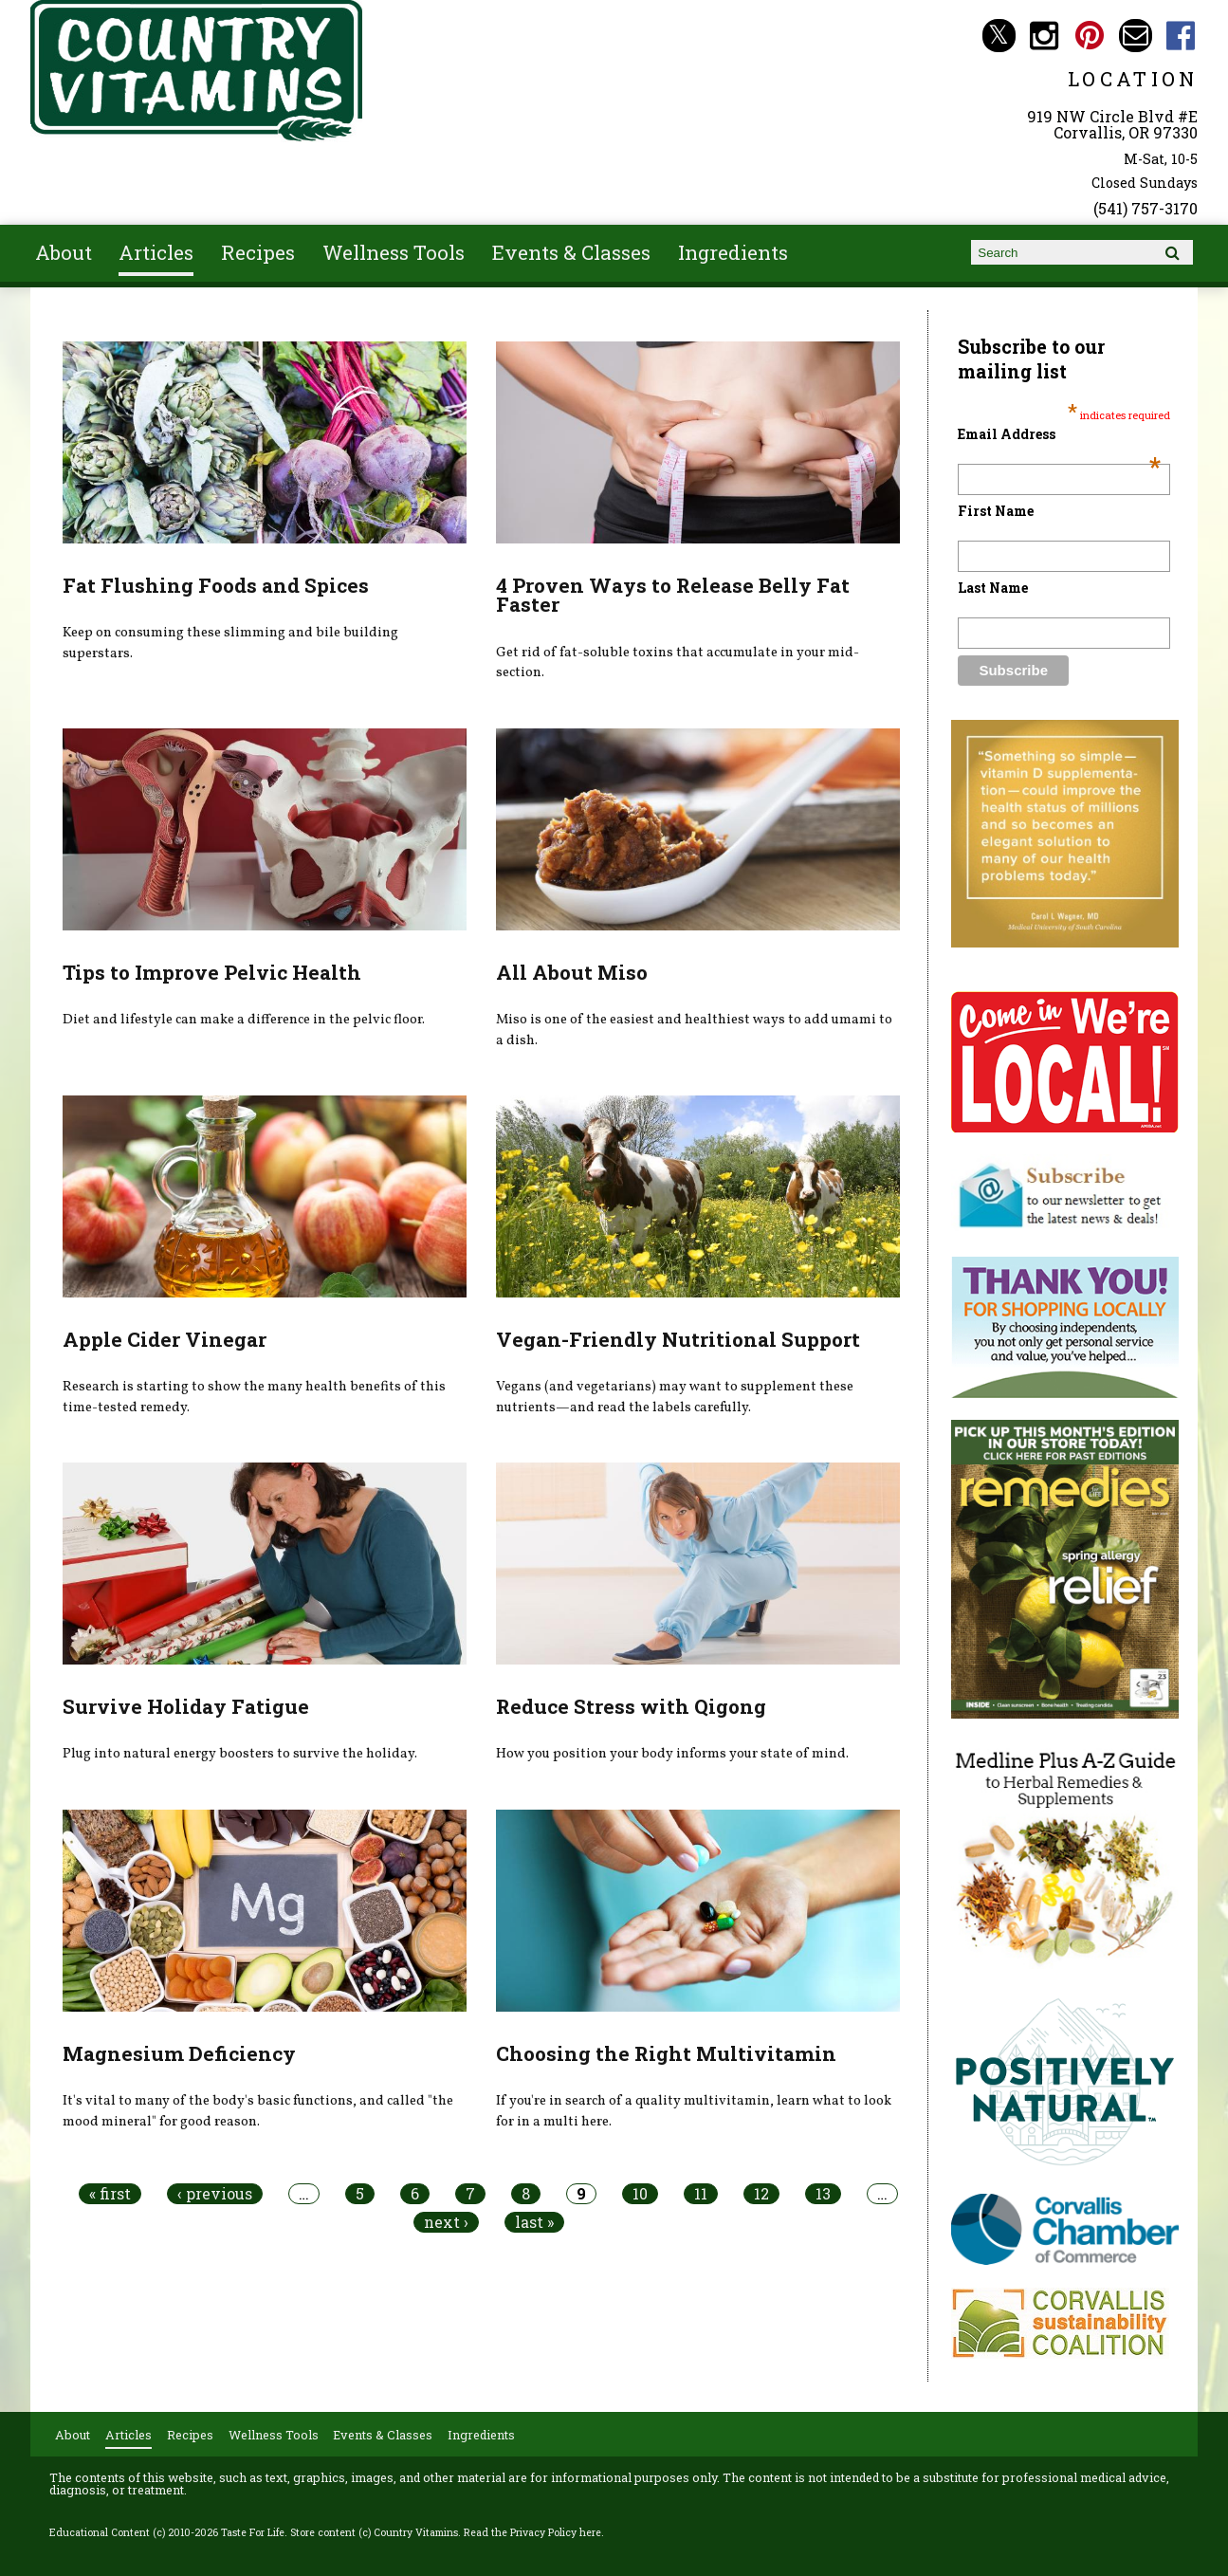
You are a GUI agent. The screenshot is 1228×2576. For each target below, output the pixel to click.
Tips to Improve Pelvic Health (212, 972)
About (63, 252)
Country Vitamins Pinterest (1090, 35)
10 (640, 2193)
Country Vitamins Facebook (1181, 35)
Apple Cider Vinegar (164, 1339)
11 (700, 2193)
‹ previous (214, 2193)
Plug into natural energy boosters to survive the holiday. (240, 1753)
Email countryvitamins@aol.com (1135, 35)
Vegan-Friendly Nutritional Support (678, 1339)
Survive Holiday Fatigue (186, 1706)
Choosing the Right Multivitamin (666, 2053)
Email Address (1059, 434)
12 (761, 2193)
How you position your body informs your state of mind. (672, 1753)
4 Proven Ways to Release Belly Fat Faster (673, 595)
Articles (156, 252)
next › (446, 2222)
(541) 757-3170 (1145, 208)
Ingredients (733, 252)
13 (823, 2193)
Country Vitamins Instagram (1044, 35)
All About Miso (572, 972)
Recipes (258, 252)
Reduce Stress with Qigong (631, 1706)
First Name (996, 511)
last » (534, 2222)
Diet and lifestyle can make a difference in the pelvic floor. (244, 1019)
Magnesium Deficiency (179, 2053)
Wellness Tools (393, 252)
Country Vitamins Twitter (999, 35)
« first (110, 2193)
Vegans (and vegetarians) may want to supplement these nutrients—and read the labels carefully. (674, 1397)
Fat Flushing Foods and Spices (216, 585)
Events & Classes (571, 252)
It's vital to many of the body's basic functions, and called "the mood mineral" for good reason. (258, 2111)
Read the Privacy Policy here (532, 2532)
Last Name (993, 588)
